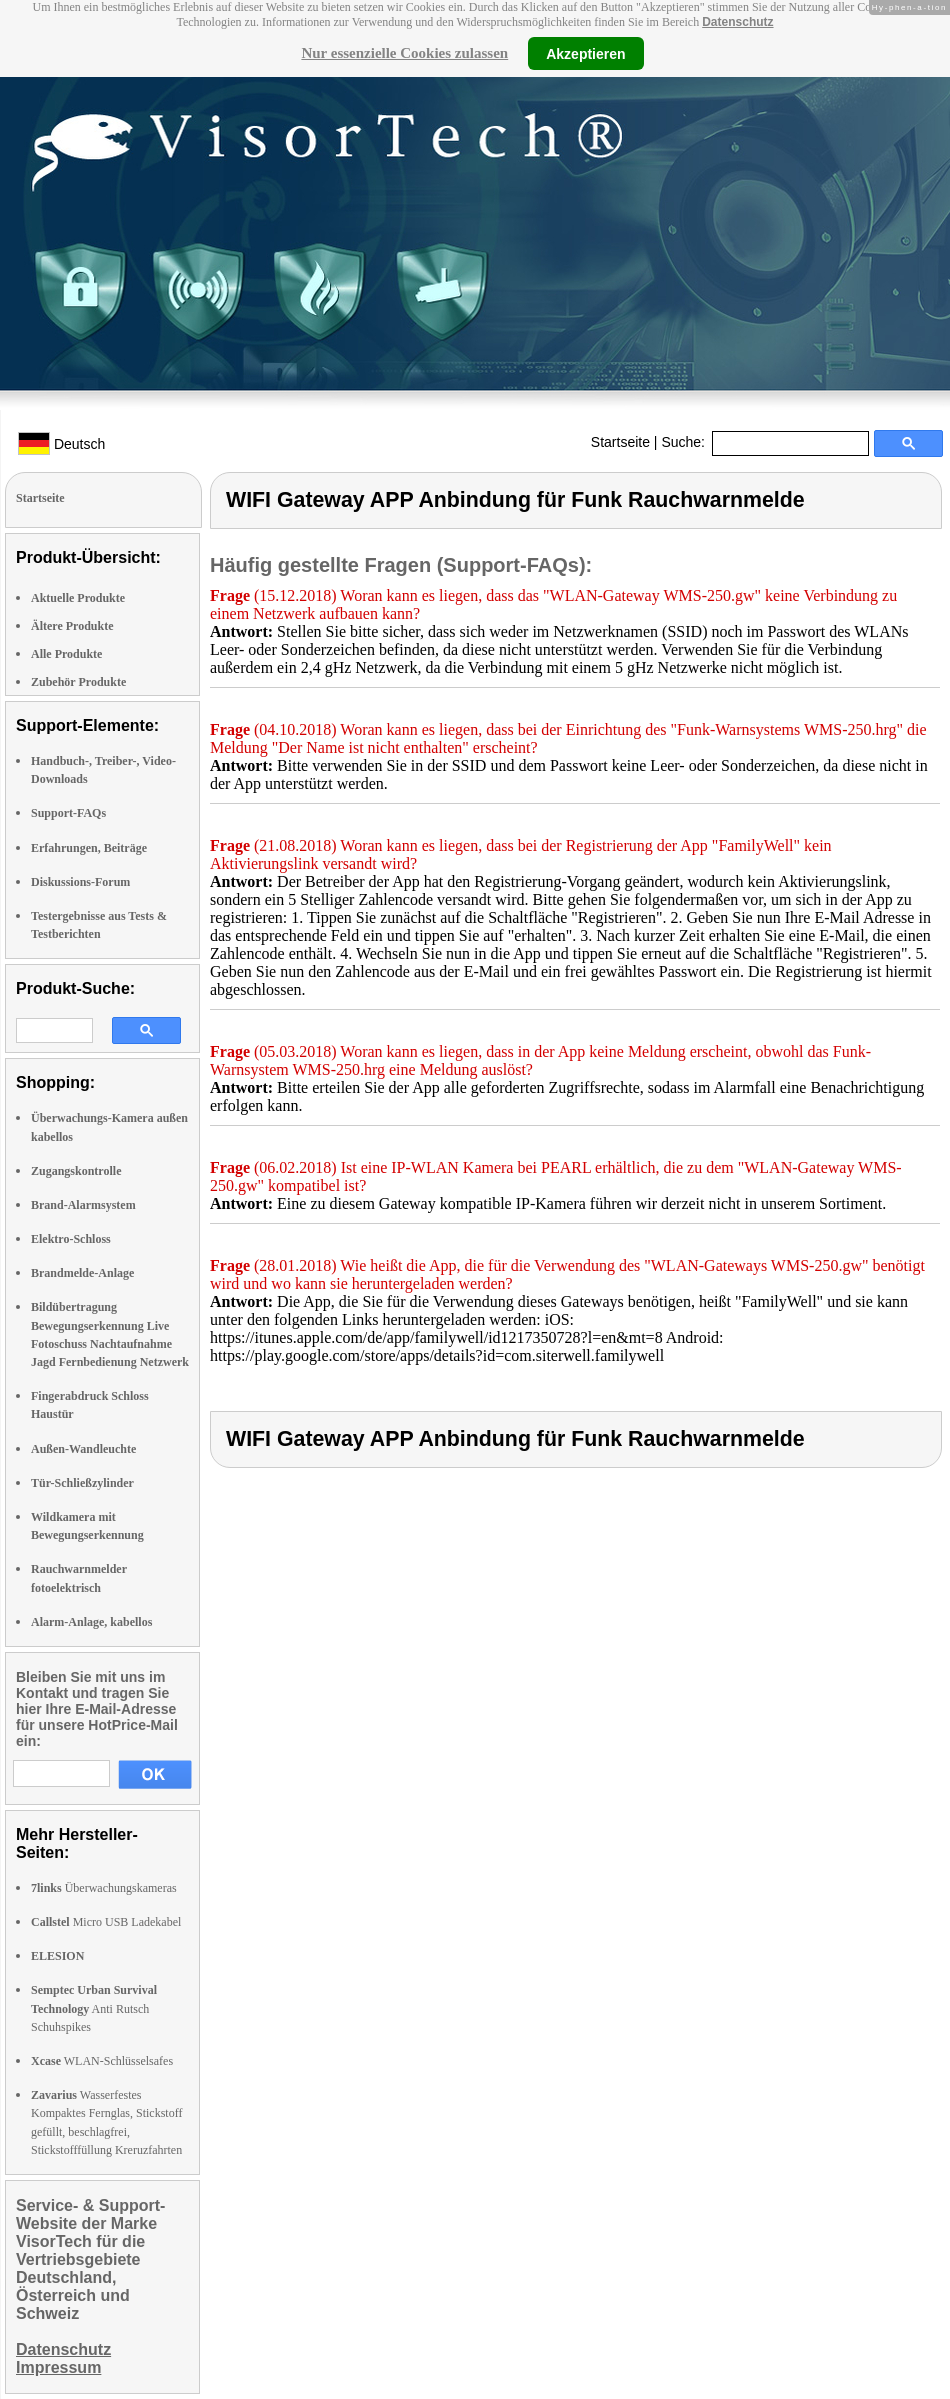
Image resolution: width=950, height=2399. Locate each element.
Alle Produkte (66, 654)
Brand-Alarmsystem (83, 1205)
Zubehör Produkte (78, 682)
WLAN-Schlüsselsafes (102, 2061)
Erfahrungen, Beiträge (89, 848)
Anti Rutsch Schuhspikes (94, 2008)
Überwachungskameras (104, 1888)
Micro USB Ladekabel (106, 1922)
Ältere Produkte (72, 626)
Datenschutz (737, 22)
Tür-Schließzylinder (82, 1483)
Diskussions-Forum (80, 882)
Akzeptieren (585, 53)
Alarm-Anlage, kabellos (91, 1622)
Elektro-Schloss (71, 1239)
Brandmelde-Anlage (82, 1273)
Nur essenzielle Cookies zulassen (404, 53)
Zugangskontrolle (76, 1171)
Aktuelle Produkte (78, 598)
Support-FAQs (68, 813)
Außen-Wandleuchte (83, 1449)
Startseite (620, 442)
